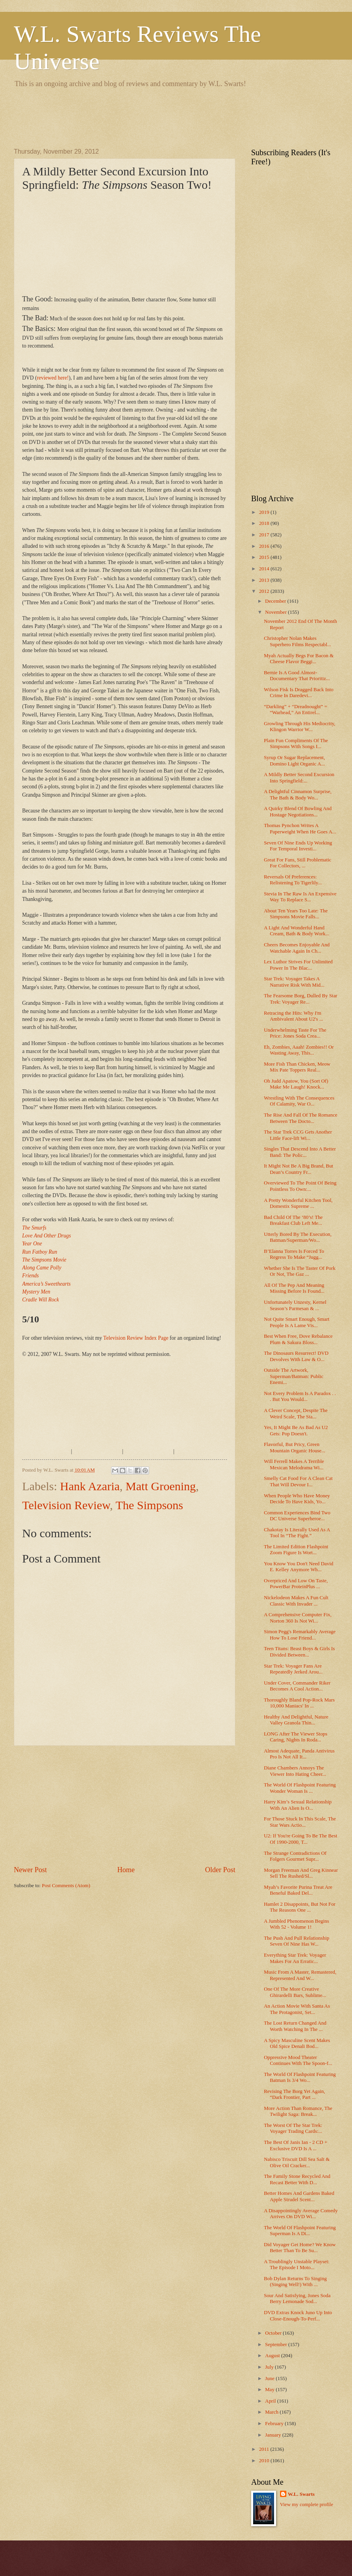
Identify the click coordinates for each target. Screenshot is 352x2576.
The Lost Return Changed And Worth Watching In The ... (295, 2026)
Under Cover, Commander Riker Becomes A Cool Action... (297, 1686)
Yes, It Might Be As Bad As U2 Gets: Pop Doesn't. (296, 1430)
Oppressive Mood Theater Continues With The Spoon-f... (298, 2060)
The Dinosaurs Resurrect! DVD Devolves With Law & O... (296, 1356)
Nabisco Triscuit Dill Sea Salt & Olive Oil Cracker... (296, 2162)
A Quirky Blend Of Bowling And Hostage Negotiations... (297, 811)
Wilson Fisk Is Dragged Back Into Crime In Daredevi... (298, 692)
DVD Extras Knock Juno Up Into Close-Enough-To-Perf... (298, 2315)
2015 (265, 557)
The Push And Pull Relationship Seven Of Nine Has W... (296, 1941)
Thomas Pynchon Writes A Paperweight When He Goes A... (300, 828)
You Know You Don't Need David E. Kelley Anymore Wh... (298, 1566)
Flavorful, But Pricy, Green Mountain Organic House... (294, 1447)
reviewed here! (53, 378)
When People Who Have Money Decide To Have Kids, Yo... (297, 1498)
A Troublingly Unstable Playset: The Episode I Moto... (296, 2264)
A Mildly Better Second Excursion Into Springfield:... (299, 777)
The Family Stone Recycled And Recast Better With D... (297, 2179)
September (276, 2344)
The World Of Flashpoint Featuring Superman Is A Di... (300, 2230)
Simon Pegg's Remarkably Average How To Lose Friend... (299, 1634)
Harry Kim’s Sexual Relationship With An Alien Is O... (297, 1805)
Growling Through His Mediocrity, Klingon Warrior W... (299, 726)
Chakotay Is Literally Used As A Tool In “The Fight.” (297, 1532)
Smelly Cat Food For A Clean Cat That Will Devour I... (298, 1481)
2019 (265, 512)
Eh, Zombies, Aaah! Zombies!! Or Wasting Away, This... (299, 1050)
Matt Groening (161, 1486)
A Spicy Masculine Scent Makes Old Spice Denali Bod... (297, 2043)
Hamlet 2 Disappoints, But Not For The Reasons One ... (299, 1907)
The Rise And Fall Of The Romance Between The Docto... (300, 1118)
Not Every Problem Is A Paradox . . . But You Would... (300, 1396)
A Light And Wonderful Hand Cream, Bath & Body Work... (296, 930)
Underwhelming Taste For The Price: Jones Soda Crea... (295, 1033)
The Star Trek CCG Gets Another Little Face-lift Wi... (298, 1135)
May (270, 2389)
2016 (265, 546)
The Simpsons (149, 1505)
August (273, 2355)
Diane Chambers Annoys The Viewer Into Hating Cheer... (295, 1771)
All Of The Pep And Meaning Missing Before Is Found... (294, 1288)
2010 (265, 2460)
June (270, 2378)
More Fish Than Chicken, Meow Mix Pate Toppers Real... (297, 1067)
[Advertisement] (158, 116)
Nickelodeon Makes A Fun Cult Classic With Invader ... (296, 1600)
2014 (265, 569)
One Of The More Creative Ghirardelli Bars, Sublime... (295, 1992)
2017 (265, 535)
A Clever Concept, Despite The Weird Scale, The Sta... (295, 1413)
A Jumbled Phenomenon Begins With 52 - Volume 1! (296, 1924)
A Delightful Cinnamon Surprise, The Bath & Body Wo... (297, 794)
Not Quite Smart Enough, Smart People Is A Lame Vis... (296, 1322)
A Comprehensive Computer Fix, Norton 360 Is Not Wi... (297, 1617)
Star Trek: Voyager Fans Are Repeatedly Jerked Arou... (293, 1669)
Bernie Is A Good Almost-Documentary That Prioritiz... (297, 675)
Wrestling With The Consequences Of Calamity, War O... (299, 1101)
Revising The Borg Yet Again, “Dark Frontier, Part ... (294, 2094)
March (272, 2412)
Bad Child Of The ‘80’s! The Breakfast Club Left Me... (293, 1220)
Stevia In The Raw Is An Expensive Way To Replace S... (300, 897)
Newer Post (30, 1870)
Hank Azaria (90, 1486)
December (276, 601)
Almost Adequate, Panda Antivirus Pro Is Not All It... (299, 1754)
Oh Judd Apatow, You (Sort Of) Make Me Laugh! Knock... (296, 1084)
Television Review (66, 1505)
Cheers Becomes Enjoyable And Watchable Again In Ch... (296, 947)
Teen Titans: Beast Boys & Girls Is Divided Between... (299, 1651)
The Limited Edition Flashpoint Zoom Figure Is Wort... (296, 1549)
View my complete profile (306, 2504)
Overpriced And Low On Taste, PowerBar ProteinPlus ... (296, 1583)
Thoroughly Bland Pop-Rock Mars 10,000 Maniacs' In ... (299, 1703)
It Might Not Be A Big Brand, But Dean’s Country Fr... (298, 1169)
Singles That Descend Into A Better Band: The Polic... (300, 1152)
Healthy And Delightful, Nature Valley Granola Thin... (296, 1720)
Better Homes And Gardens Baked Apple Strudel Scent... (299, 2196)
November (276, 612)
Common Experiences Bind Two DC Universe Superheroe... (297, 1515)
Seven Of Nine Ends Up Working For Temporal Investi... (298, 846)
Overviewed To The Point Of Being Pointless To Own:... (300, 1186)
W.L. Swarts (301, 2494)
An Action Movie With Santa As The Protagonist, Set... (297, 2009)
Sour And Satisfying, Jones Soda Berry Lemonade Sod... (297, 2298)
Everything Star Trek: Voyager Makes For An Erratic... (295, 1958)
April (271, 2401)
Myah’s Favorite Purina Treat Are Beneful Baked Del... (298, 1890)
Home (125, 1870)
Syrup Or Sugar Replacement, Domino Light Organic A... (294, 760)
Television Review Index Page (135, 1338)
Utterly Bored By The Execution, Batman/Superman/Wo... (297, 1237)
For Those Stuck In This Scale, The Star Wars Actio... (300, 1822)
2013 (265, 580)
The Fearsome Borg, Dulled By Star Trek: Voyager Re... (300, 998)
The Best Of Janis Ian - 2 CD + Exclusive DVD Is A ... (295, 2145)
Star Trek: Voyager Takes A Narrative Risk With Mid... (294, 981)
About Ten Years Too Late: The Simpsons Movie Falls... (295, 913)
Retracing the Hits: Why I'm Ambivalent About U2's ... (293, 1016)
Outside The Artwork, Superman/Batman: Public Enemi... (294, 1376)
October (274, 2333)
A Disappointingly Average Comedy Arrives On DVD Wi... (301, 2213)
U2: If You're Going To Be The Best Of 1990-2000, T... (300, 1839)
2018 (265, 523)
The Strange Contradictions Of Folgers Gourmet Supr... (295, 1856)
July (270, 2367)
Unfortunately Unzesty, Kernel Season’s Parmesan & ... (295, 1305)
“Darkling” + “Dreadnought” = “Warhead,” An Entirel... (295, 709)
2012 (265, 591)
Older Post (220, 1870)
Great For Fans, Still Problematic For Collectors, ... (297, 863)
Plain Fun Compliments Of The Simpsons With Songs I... (296, 743)
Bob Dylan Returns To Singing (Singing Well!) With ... (295, 2281)
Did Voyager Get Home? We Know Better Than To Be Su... (300, 2247)
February (275, 2423)
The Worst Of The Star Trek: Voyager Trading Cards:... (293, 2128)
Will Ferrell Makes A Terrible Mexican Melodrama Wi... (294, 1464)
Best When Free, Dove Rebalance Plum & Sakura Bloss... (298, 1339)
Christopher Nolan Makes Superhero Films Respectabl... (297, 641)
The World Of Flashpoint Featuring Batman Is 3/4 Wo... (300, 2077)
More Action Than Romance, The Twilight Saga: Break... (298, 2111)
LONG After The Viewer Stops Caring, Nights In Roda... (295, 1737)
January (273, 2435)
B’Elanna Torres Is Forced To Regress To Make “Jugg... (294, 1254)
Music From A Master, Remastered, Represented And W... (300, 1975)
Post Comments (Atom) (66, 1885)
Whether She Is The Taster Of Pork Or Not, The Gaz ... (299, 1271)
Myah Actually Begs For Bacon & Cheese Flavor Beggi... (298, 658)
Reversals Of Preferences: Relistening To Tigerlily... (293, 880)
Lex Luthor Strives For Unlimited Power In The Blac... (298, 964)
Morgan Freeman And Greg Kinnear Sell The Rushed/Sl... (301, 1873)
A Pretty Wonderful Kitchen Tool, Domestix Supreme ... (298, 1203)
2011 (265, 2449)
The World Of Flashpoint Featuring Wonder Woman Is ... (300, 1788)
